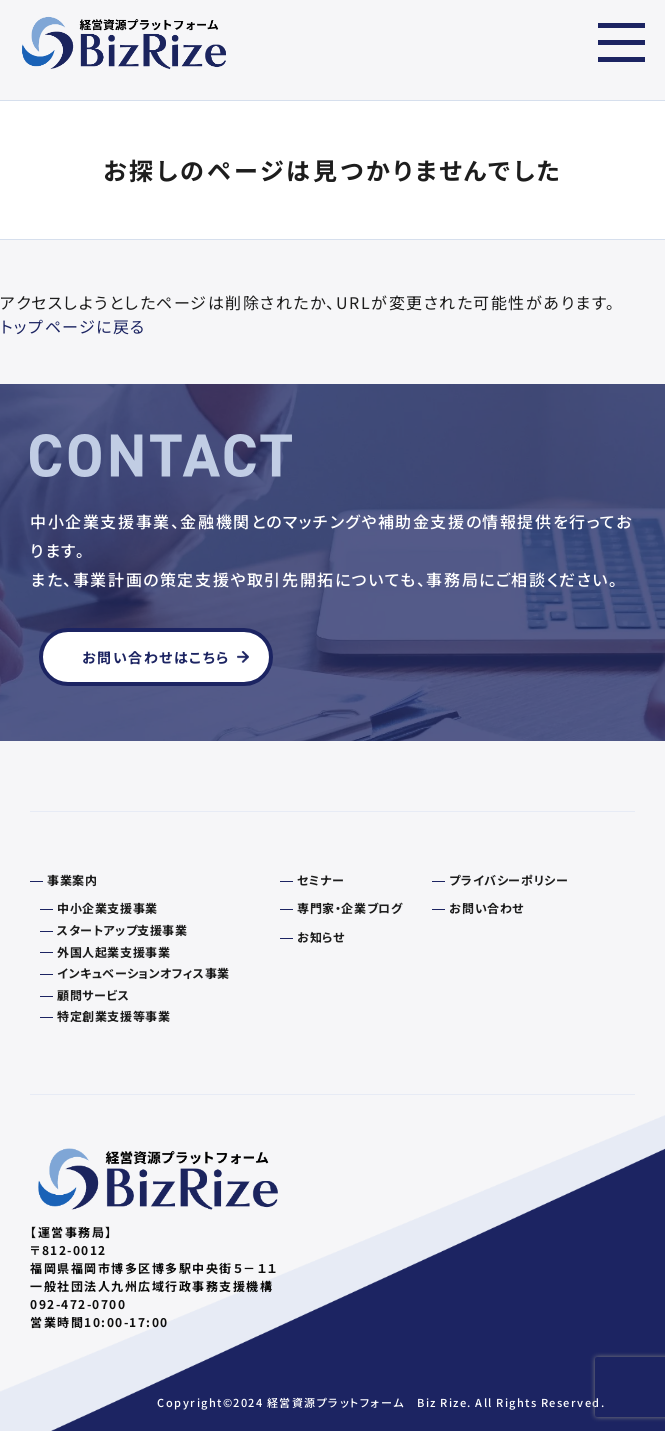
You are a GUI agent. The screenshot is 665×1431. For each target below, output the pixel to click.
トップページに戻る (73, 326)
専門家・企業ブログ (349, 908)
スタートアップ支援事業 (122, 930)
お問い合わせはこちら (156, 657)
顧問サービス (93, 995)
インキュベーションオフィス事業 (143, 973)
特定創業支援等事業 (113, 1016)
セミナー (320, 880)
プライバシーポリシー (508, 880)
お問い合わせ (486, 908)
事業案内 (72, 880)
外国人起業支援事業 (113, 952)
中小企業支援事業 (107, 908)
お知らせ (320, 937)
